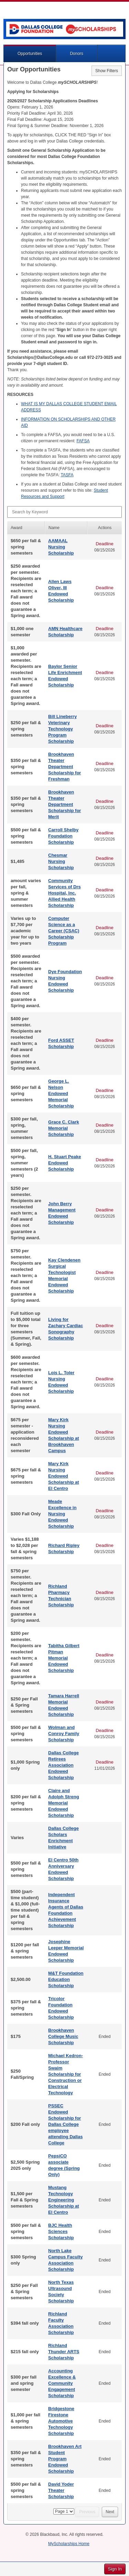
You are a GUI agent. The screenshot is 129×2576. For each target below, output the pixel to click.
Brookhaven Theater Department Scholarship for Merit (64, 804)
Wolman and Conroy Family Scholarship (63, 1733)
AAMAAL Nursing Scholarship (61, 547)
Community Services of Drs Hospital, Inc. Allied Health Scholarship (64, 893)
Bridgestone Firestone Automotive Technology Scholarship (61, 2421)
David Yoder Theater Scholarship (61, 2490)
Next (110, 2511)
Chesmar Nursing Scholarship (61, 861)
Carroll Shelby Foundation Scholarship (63, 836)
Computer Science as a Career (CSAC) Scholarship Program (63, 931)
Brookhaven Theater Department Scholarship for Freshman (64, 767)
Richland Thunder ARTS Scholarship (63, 2351)
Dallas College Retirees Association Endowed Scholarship (63, 1765)
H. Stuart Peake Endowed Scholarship (64, 1163)
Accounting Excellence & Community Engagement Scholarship (62, 2383)
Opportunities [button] (30, 53)
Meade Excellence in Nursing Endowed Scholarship (62, 1514)
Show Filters (106, 70)
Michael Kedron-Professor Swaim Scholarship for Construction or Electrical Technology (65, 2074)
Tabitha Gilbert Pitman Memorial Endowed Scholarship (63, 1658)
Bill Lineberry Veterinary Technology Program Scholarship (62, 729)
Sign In (115, 2569)
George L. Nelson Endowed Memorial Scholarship (61, 1093)
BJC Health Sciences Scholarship (61, 2231)
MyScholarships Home (68, 2543)
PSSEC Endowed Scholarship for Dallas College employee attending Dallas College (65, 2124)
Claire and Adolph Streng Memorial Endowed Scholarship (63, 1803)
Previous (87, 2511)
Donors (76, 53)
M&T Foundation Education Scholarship (66, 1979)
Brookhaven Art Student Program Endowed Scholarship (65, 2459)
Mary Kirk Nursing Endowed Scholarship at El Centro (63, 1476)
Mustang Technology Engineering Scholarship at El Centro (63, 2200)
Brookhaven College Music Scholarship (63, 2036)
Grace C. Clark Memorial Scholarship (63, 1128)
